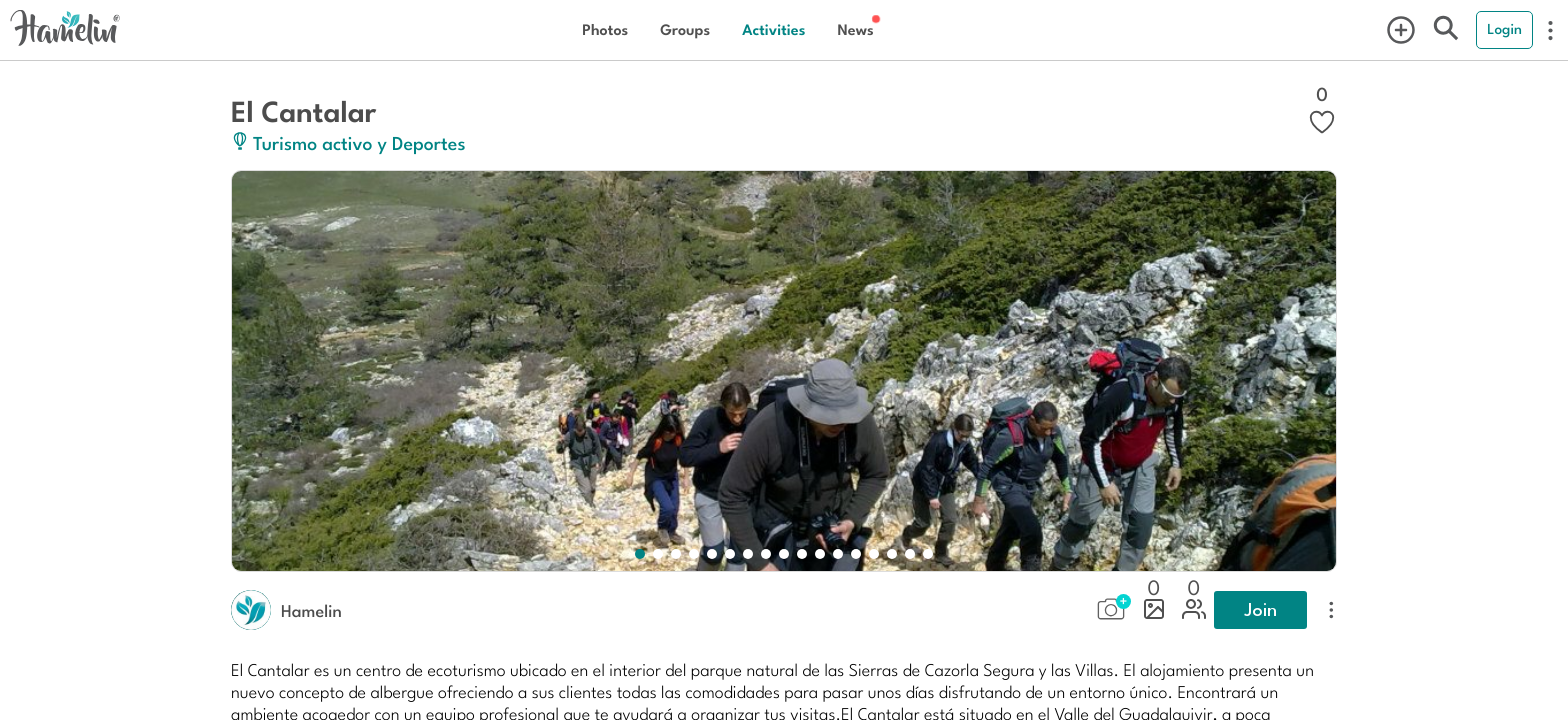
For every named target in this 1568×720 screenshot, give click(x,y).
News (855, 29)
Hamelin (311, 610)
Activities (773, 29)
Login (1504, 29)
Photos (605, 29)
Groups (685, 29)
